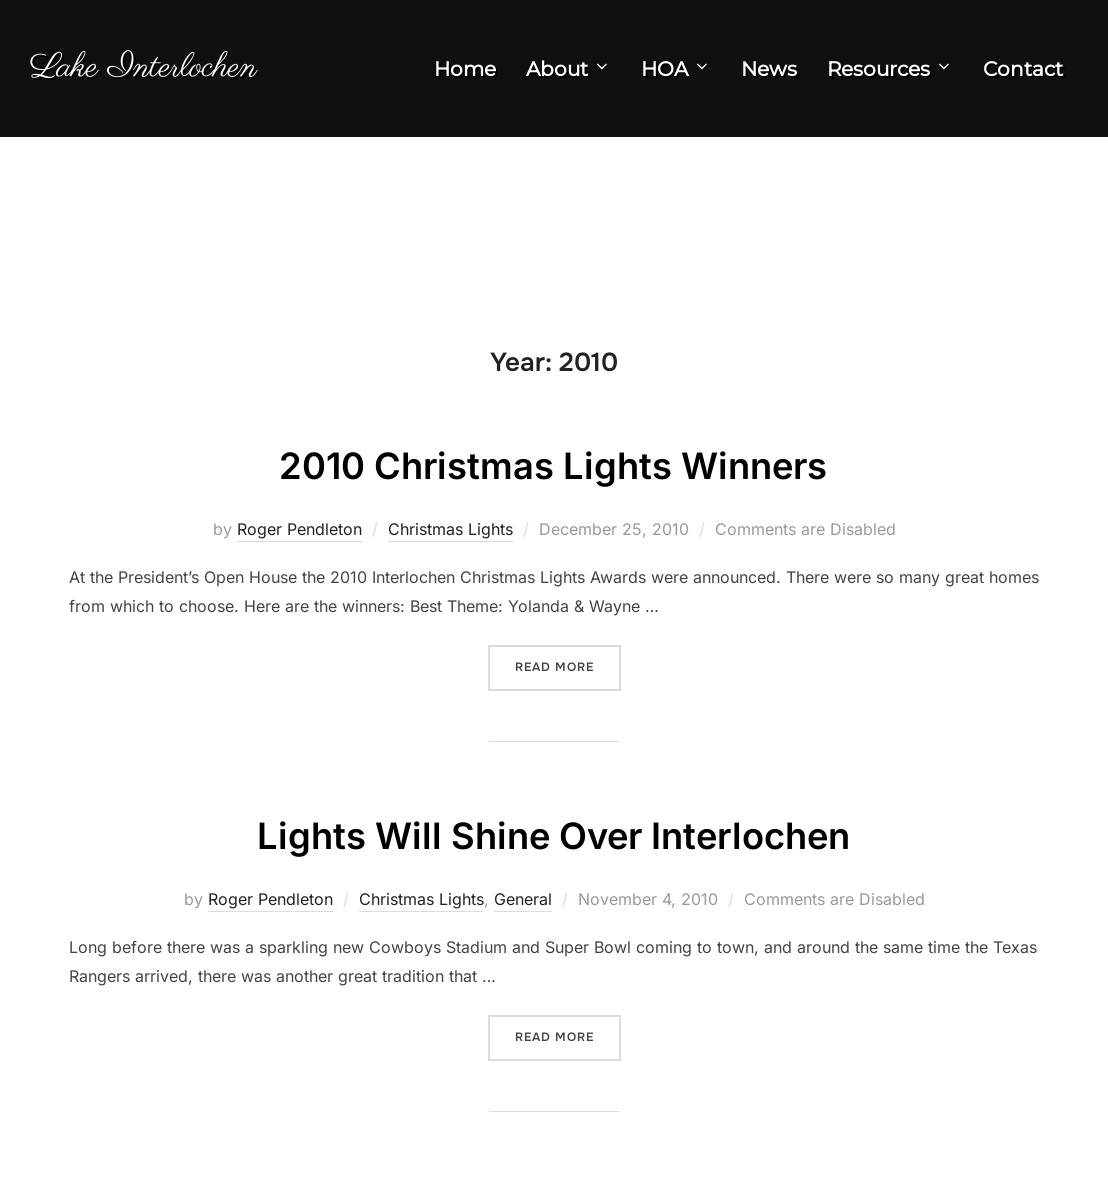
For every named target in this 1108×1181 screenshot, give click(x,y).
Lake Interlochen (165, 73)
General (523, 921)
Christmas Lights (450, 551)
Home (465, 75)
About (568, 75)
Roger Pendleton (299, 551)
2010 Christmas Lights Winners (553, 485)
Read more (568, 688)
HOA (676, 75)
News (769, 75)
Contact (1023, 75)
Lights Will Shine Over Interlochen (553, 855)
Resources (890, 75)
